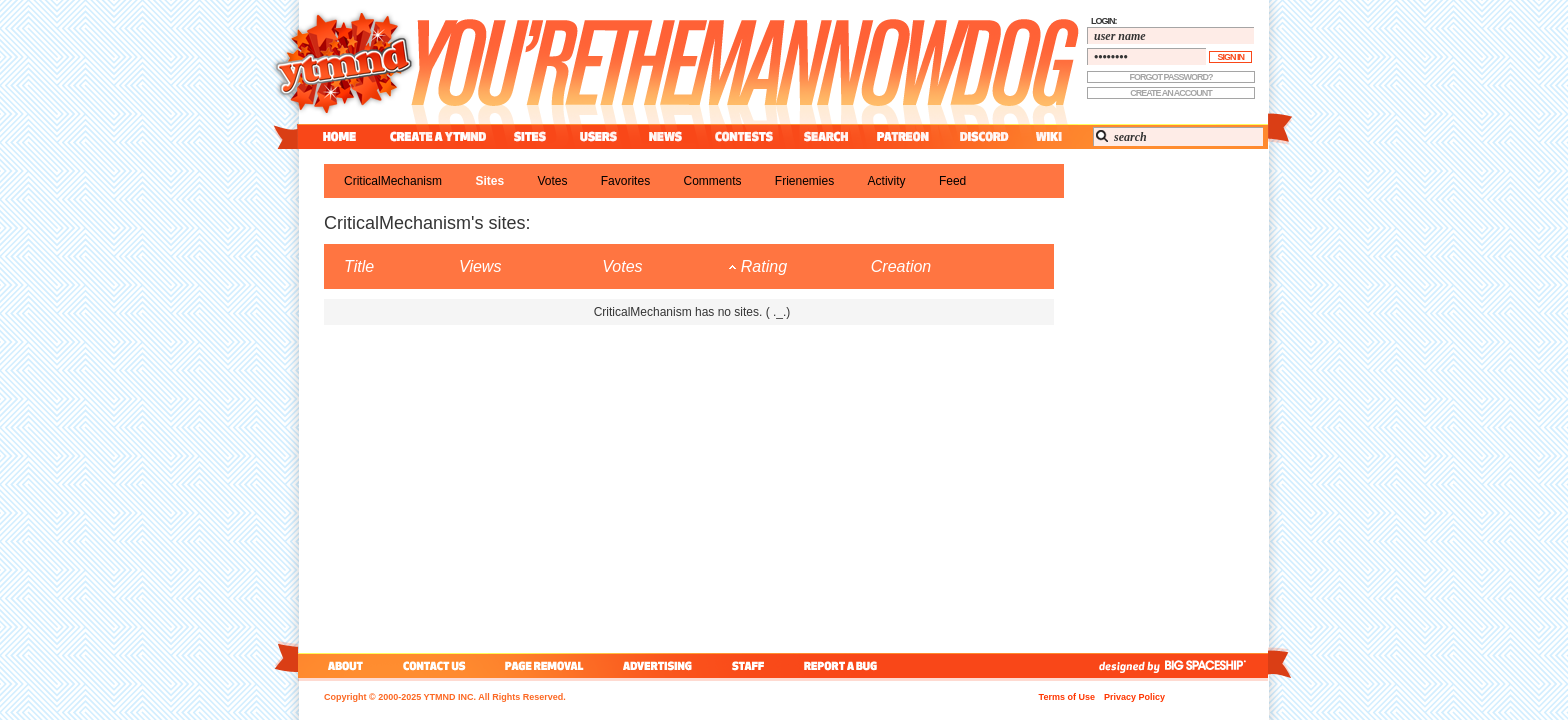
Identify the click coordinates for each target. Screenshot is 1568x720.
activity (887, 181)
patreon (903, 136)
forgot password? (1171, 77)
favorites (625, 181)
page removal (543, 665)
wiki (1048, 136)
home (339, 136)
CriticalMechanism (393, 181)
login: (1104, 21)
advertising (657, 665)
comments (712, 181)
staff (750, 665)
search (826, 136)
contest (744, 136)
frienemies (804, 181)
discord (982, 136)
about (342, 665)
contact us (434, 665)
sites (529, 136)
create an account (1171, 93)
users (598, 136)
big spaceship (1215, 665)
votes (552, 181)
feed (952, 181)
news (665, 136)
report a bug (845, 665)
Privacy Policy (1134, 697)
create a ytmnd (438, 136)
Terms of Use (1067, 697)
